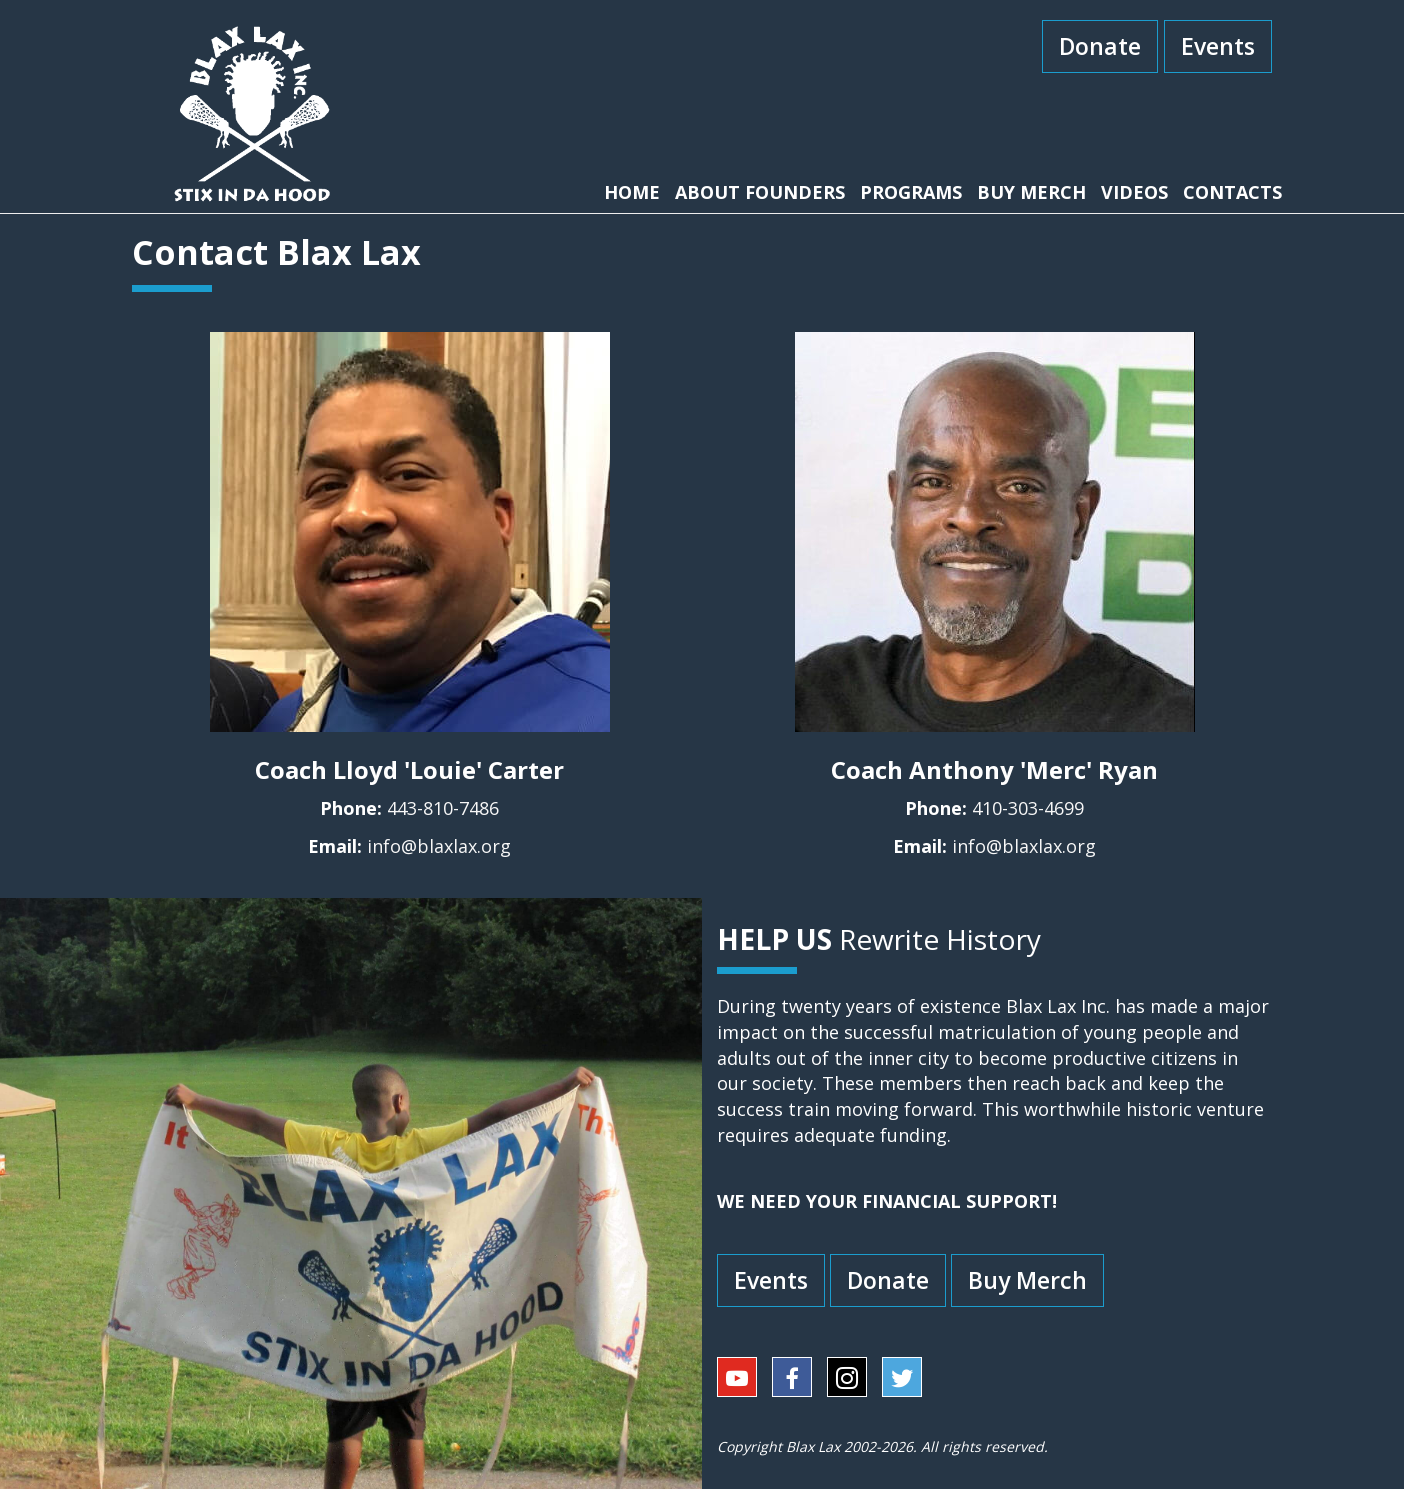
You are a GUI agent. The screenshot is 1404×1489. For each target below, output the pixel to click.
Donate (1100, 46)
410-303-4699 (1028, 808)
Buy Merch (1027, 1280)
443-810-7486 (443, 808)
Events (1218, 46)
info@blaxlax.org (439, 846)
